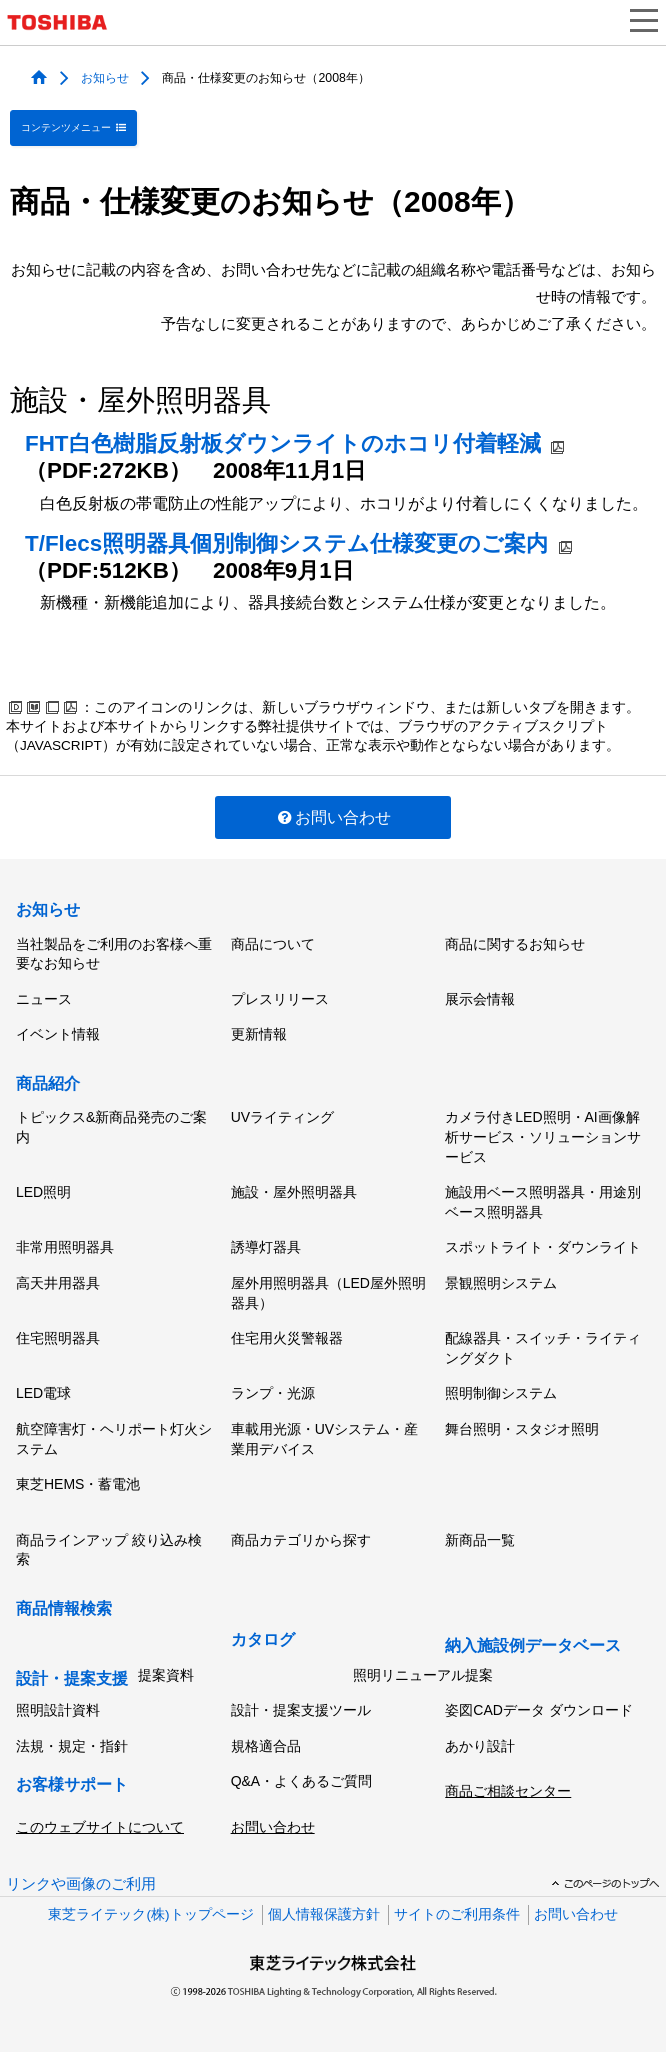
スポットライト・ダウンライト (543, 1247)
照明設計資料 (58, 1710)
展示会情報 (480, 999)
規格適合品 (266, 1746)
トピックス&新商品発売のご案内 (111, 1127)
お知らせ (105, 77)
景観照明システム (501, 1283)
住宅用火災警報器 (287, 1338)
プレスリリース (280, 999)
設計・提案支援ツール (301, 1710)
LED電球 (43, 1393)
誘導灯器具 (266, 1247)
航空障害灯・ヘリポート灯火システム (114, 1439)
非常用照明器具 (65, 1247)
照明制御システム (501, 1393)
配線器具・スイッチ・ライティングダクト (543, 1348)
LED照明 (43, 1192)
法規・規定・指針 (72, 1746)
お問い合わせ (333, 817)
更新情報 (259, 1034)
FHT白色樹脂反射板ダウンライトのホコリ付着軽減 (283, 443)
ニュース (44, 999)
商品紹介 (48, 1083)
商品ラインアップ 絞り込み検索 (109, 1550)
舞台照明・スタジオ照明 (522, 1429)
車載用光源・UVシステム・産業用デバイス (324, 1439)
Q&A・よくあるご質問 (302, 1781)
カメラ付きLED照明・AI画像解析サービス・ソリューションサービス (543, 1136)
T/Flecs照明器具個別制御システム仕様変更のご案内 (286, 543)
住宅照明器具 (58, 1338)
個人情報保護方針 (324, 1914)
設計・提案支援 (72, 1678)
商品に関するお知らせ (515, 944)
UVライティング (282, 1117)
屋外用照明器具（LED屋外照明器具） (328, 1293)
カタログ (263, 1639)
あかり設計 (480, 1746)
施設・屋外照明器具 (294, 1192)
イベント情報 (58, 1034)
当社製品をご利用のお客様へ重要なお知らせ (114, 954)
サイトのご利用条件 (457, 1914)
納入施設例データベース (533, 1645)
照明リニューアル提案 (423, 1675)
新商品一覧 (480, 1540)
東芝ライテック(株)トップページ (150, 1914)
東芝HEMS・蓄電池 (78, 1484)
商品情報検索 (64, 1608)
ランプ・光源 (273, 1393)
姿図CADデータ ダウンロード (538, 1710)
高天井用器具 (58, 1283)
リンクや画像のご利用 (81, 1884)
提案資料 (166, 1675)
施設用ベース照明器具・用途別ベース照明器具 (543, 1202)
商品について (273, 944)
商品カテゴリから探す (301, 1540)
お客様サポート (72, 1784)
